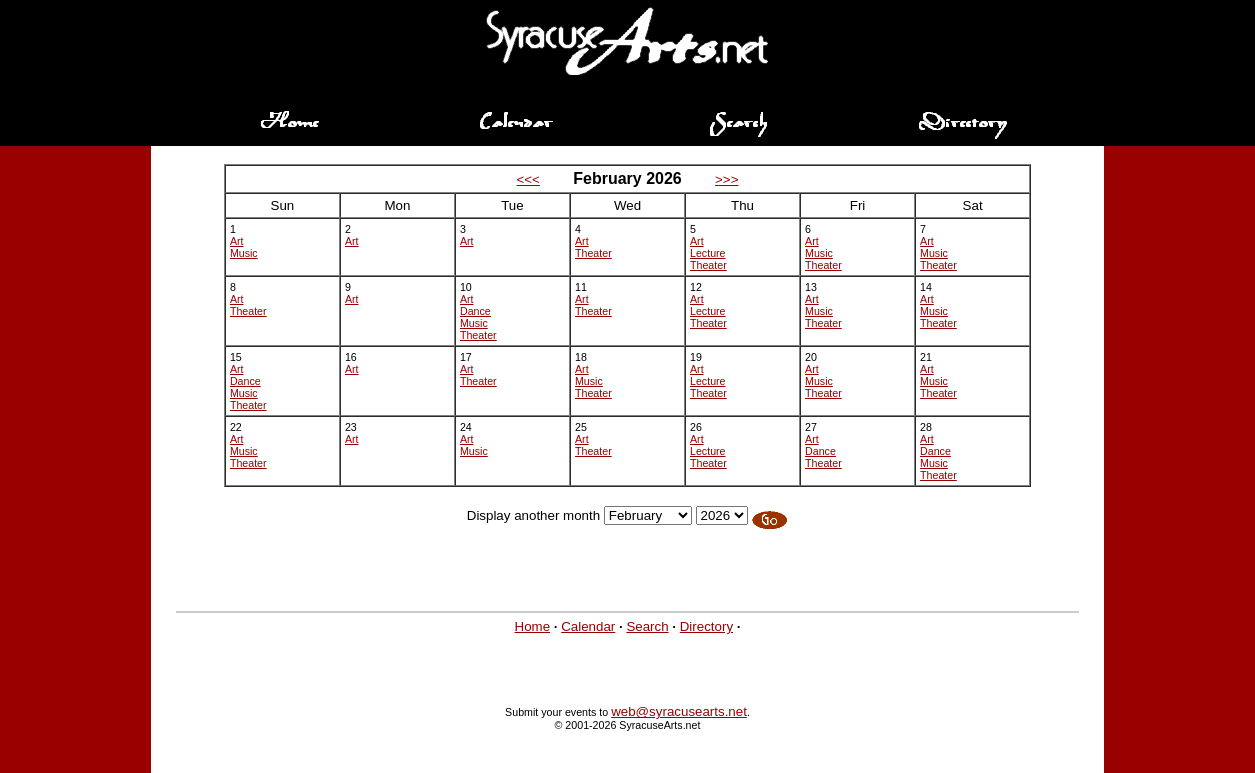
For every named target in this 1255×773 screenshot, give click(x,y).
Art (237, 241)
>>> (726, 179)
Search (647, 626)
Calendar (588, 626)
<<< (528, 179)
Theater (593, 253)
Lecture (708, 253)
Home (533, 626)
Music (244, 253)
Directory (706, 626)
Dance (475, 311)
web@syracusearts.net (679, 711)
